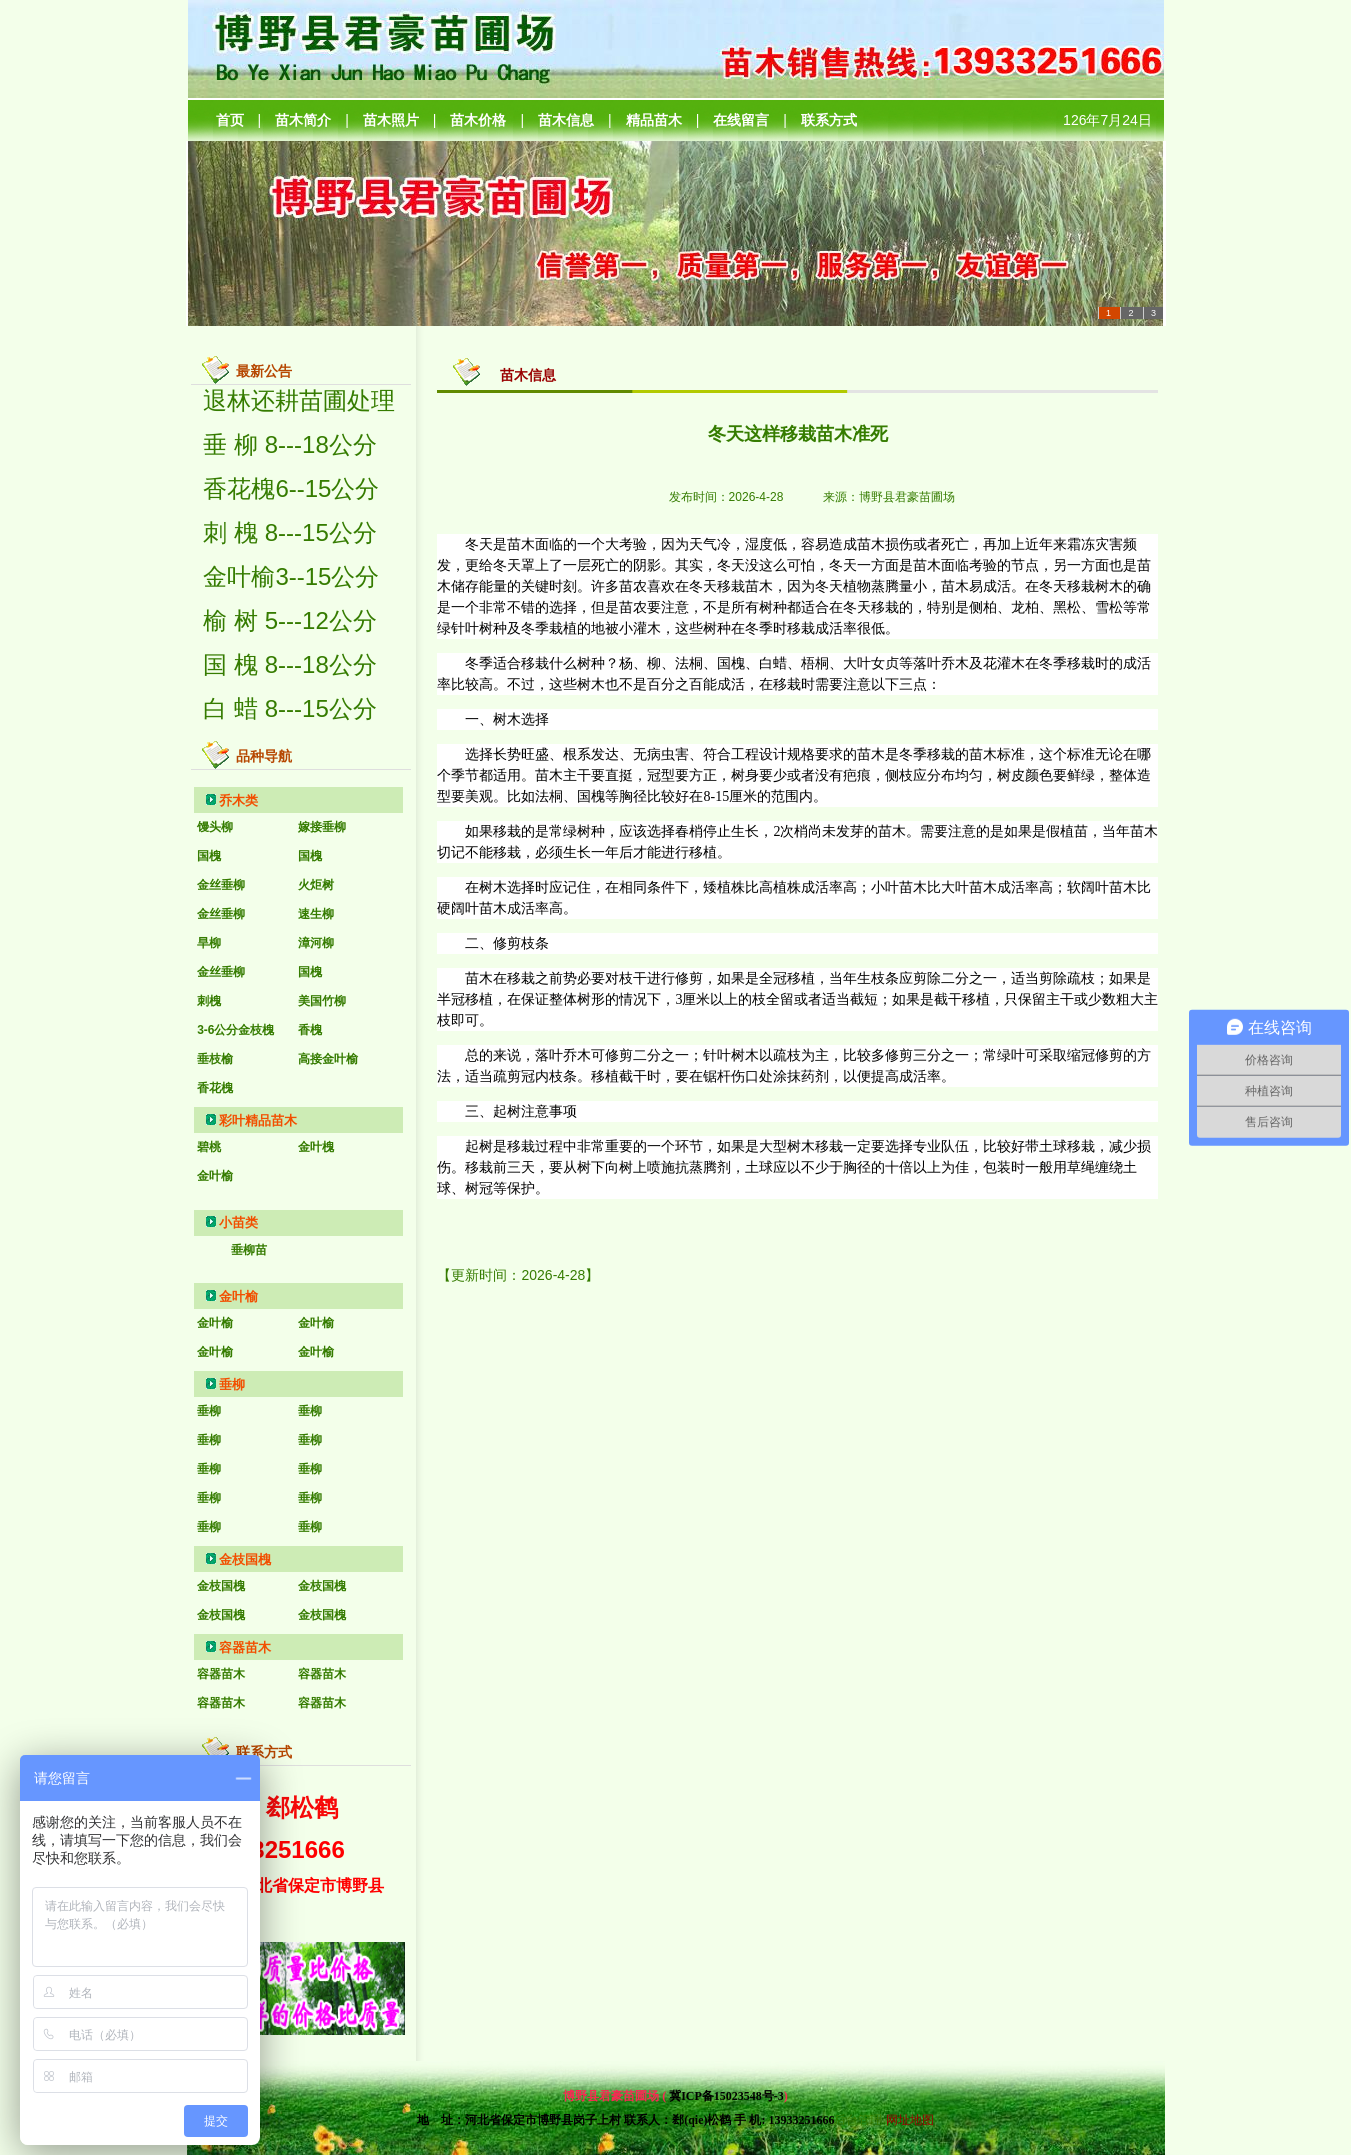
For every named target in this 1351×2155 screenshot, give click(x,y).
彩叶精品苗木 (258, 1120)
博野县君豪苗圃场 (907, 497)
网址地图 (910, 2120)
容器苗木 (245, 1647)
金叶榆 (238, 1296)
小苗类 (238, 1222)
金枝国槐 (245, 1559)
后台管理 (858, 2120)
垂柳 (232, 1384)
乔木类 (238, 800)
